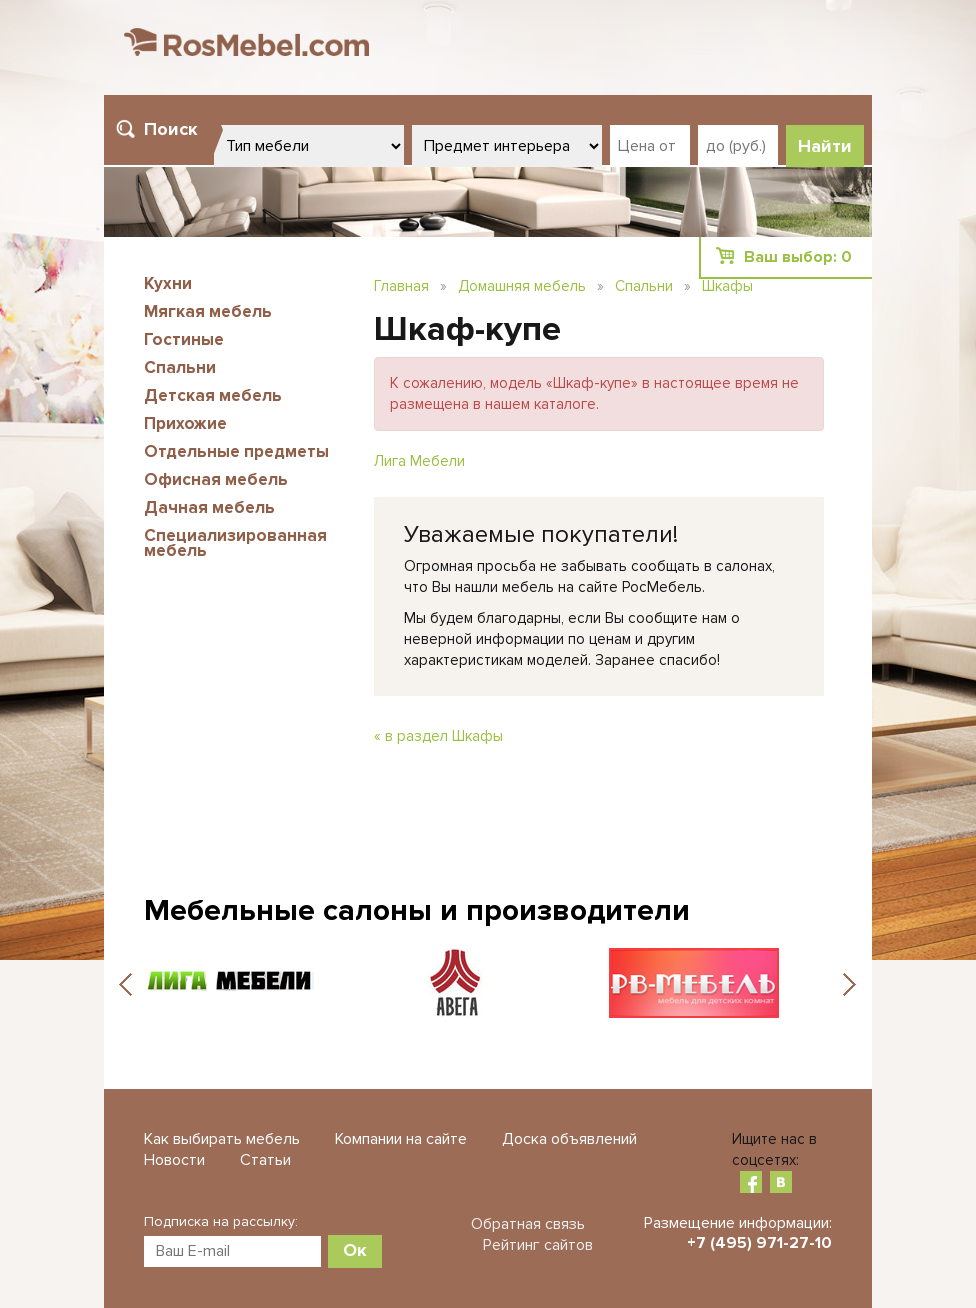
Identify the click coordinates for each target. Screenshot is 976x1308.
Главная (401, 286)
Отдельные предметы (236, 451)
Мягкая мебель (208, 311)
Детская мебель (213, 395)
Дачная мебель (209, 507)
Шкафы (727, 286)
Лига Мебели (419, 461)
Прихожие (185, 423)
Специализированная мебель (235, 543)
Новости (174, 1160)
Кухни (168, 283)
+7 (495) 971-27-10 (759, 1243)
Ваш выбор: (798, 257)
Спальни (180, 367)
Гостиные (184, 339)
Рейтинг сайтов (538, 1245)
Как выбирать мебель (222, 1139)
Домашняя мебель (522, 286)
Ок (355, 1250)
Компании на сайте (401, 1139)
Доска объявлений (569, 1139)
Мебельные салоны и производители (417, 910)
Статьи (265, 1160)
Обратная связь (528, 1224)
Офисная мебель (216, 479)
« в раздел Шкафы (438, 736)
